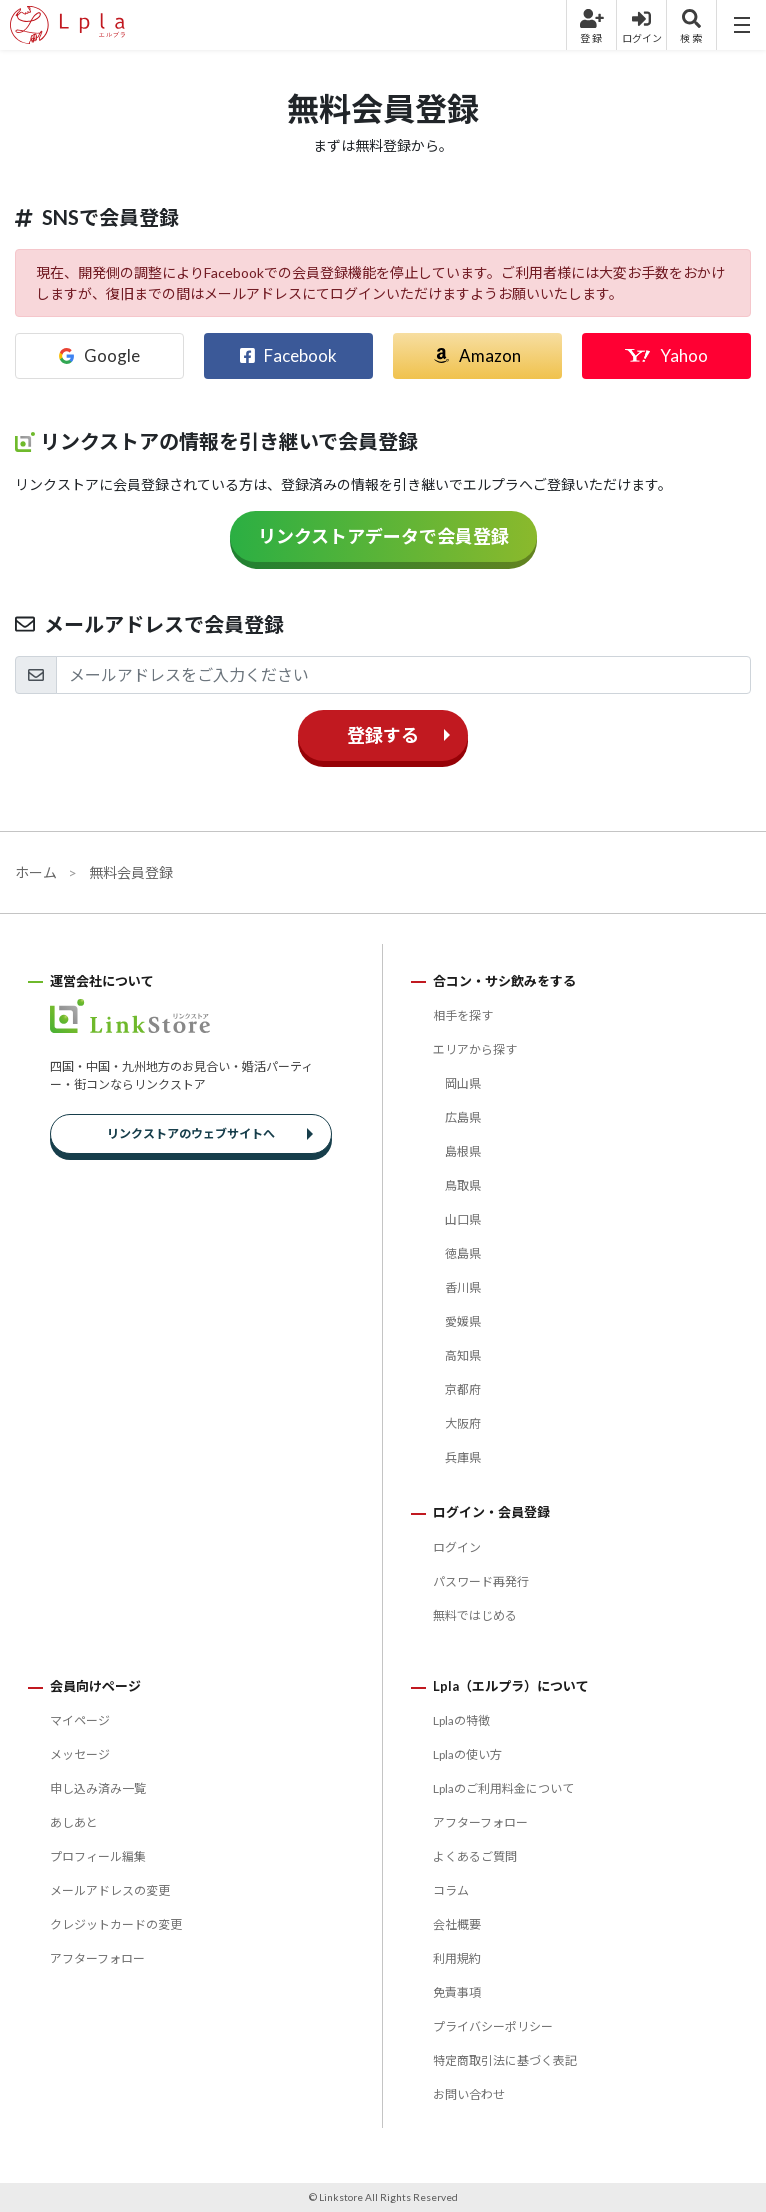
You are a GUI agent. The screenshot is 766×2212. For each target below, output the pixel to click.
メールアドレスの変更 (110, 1890)
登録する (383, 735)
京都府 (463, 1389)
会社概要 (457, 1924)
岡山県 (463, 1083)
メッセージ (80, 1754)
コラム (451, 1890)
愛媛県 (463, 1321)
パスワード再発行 (481, 1581)
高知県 (463, 1355)
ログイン (457, 1547)
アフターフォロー (97, 1958)
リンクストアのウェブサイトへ (191, 1133)
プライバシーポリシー (493, 2026)
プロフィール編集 (98, 1856)
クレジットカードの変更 (116, 1924)
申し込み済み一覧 (98, 1788)
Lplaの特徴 (461, 1720)
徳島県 (463, 1253)
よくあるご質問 (475, 1856)
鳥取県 (463, 1185)
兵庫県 (463, 1457)
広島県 (463, 1117)
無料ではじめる (475, 1615)
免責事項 (457, 1992)
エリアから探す (475, 1049)
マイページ (80, 1720)
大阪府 (463, 1423)
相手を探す (463, 1015)
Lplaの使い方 (467, 1754)
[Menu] (741, 25)
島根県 (463, 1151)
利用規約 (457, 1958)
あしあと (74, 1822)
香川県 (463, 1287)
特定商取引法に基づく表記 (505, 2060)
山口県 (463, 1219)
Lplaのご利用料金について (503, 1788)
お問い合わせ (469, 2094)
